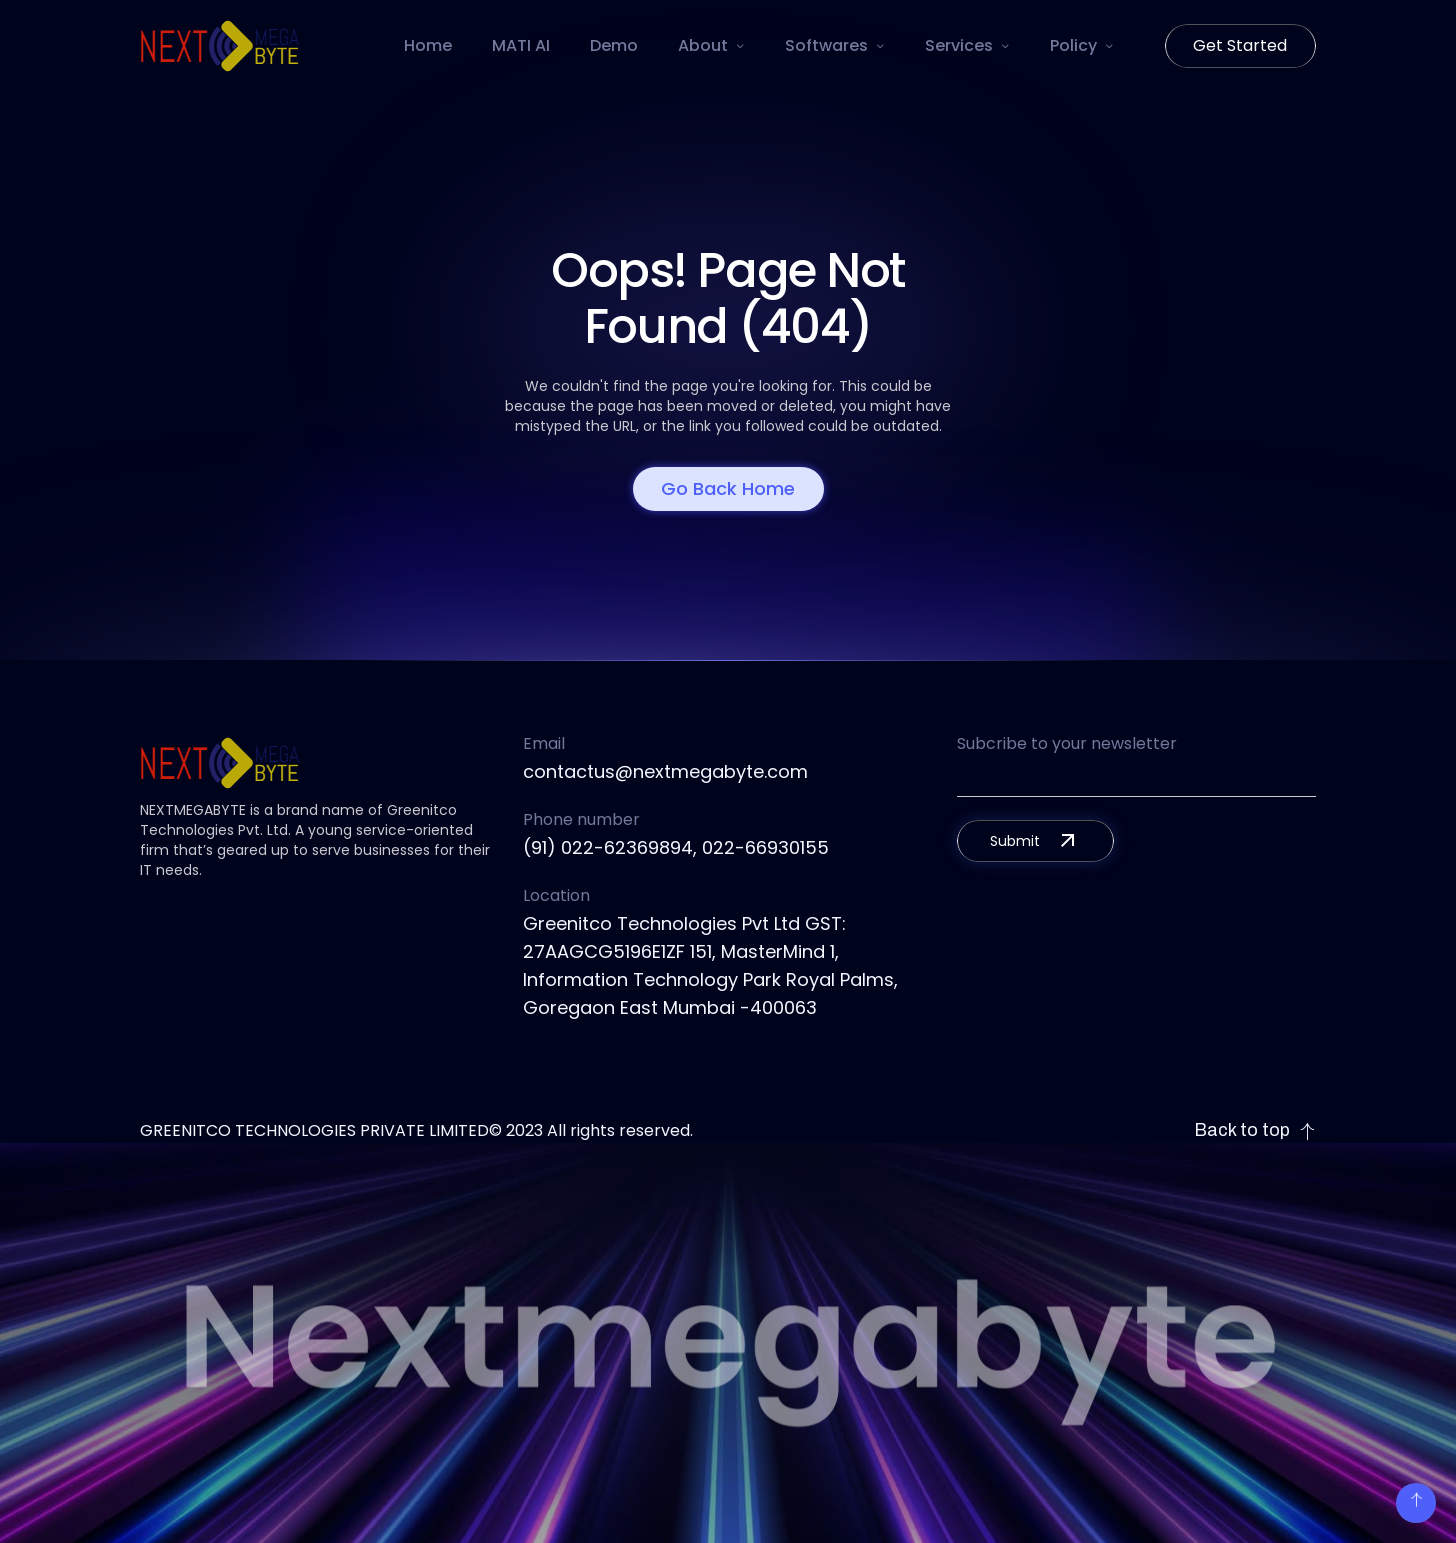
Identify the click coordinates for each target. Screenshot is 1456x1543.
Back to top (1255, 1130)
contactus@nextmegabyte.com (665, 771)
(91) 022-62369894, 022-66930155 (676, 847)
